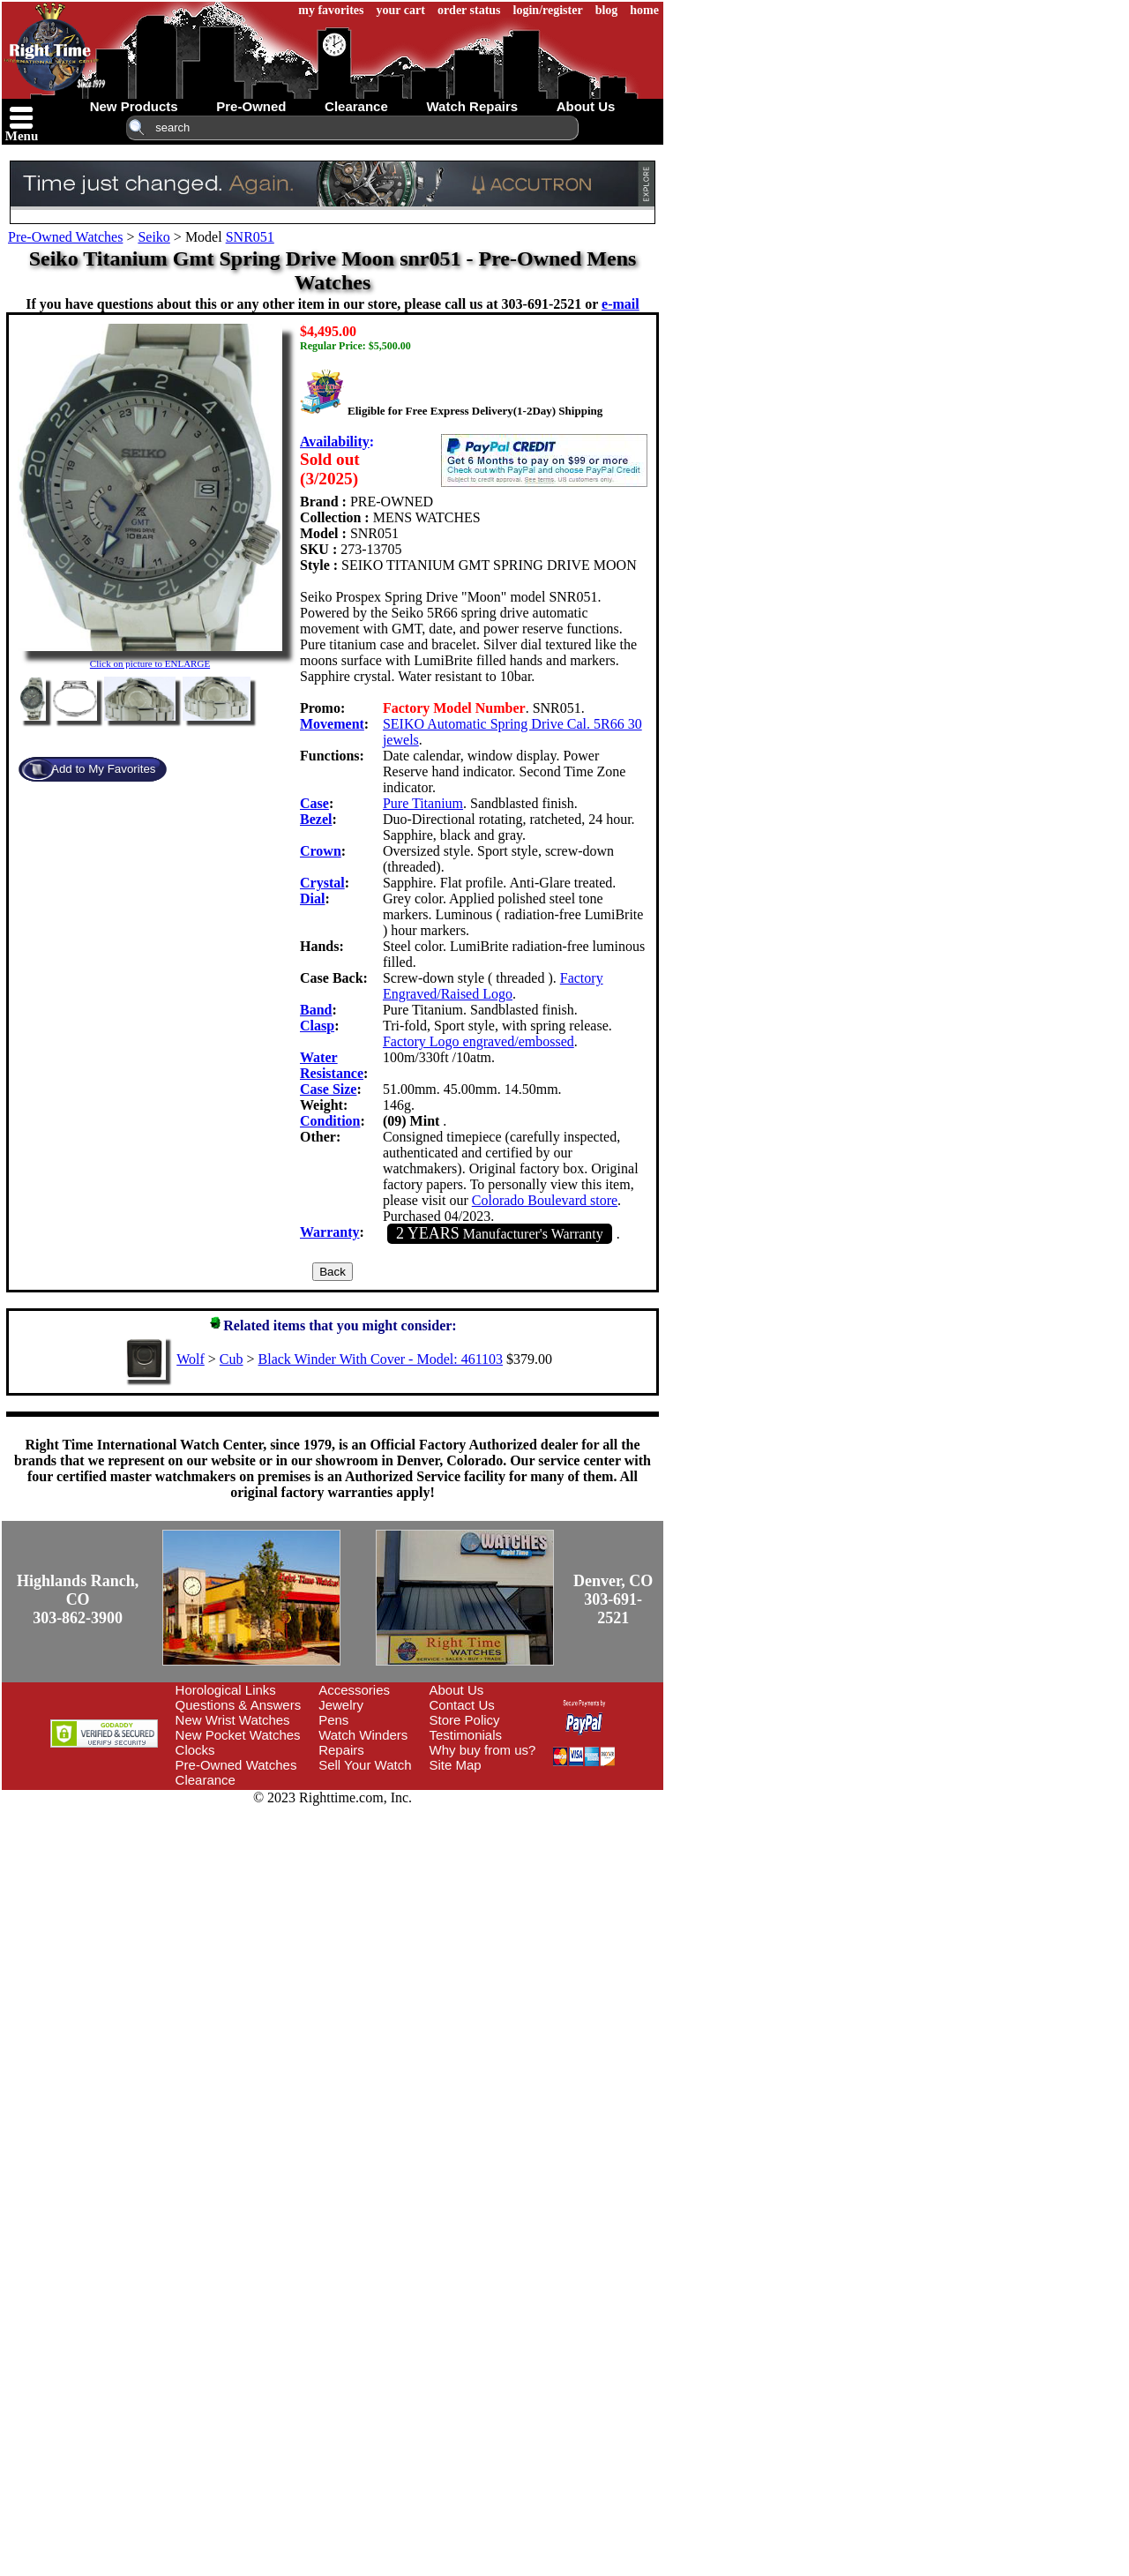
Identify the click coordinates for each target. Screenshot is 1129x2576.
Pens (333, 1719)
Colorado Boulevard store (544, 1200)
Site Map (456, 1764)
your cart (401, 10)
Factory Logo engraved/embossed (478, 1041)
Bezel (316, 819)
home (644, 10)
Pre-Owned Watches (65, 236)
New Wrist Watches (233, 1719)
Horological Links (226, 1689)
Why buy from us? (483, 1749)
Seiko (153, 236)
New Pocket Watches (238, 1734)
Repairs (341, 1749)
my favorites (330, 10)
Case (314, 803)
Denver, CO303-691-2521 (613, 1599)
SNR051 (250, 236)
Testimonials (466, 1734)
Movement (332, 723)
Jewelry (340, 1704)
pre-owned (251, 106)
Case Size (328, 1089)
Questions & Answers (239, 1704)
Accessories (354, 1689)
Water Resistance (331, 1065)
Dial (312, 898)
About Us (457, 1689)
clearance (356, 106)
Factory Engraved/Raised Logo (493, 985)
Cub (231, 1359)
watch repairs (472, 106)
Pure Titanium (423, 803)
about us (586, 106)
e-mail (620, 303)
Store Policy (465, 1719)
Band (316, 1009)
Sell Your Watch (364, 1764)
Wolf (190, 1359)
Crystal (322, 882)
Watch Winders (362, 1734)
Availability (335, 441)
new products (134, 106)
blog (606, 10)
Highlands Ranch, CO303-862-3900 (77, 1599)
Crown (320, 850)
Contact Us (462, 1704)
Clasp (317, 1025)
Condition (330, 1120)
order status (469, 10)
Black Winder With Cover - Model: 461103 (380, 1359)
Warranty (330, 1231)
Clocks (195, 1749)
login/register (548, 10)
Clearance (206, 1779)
